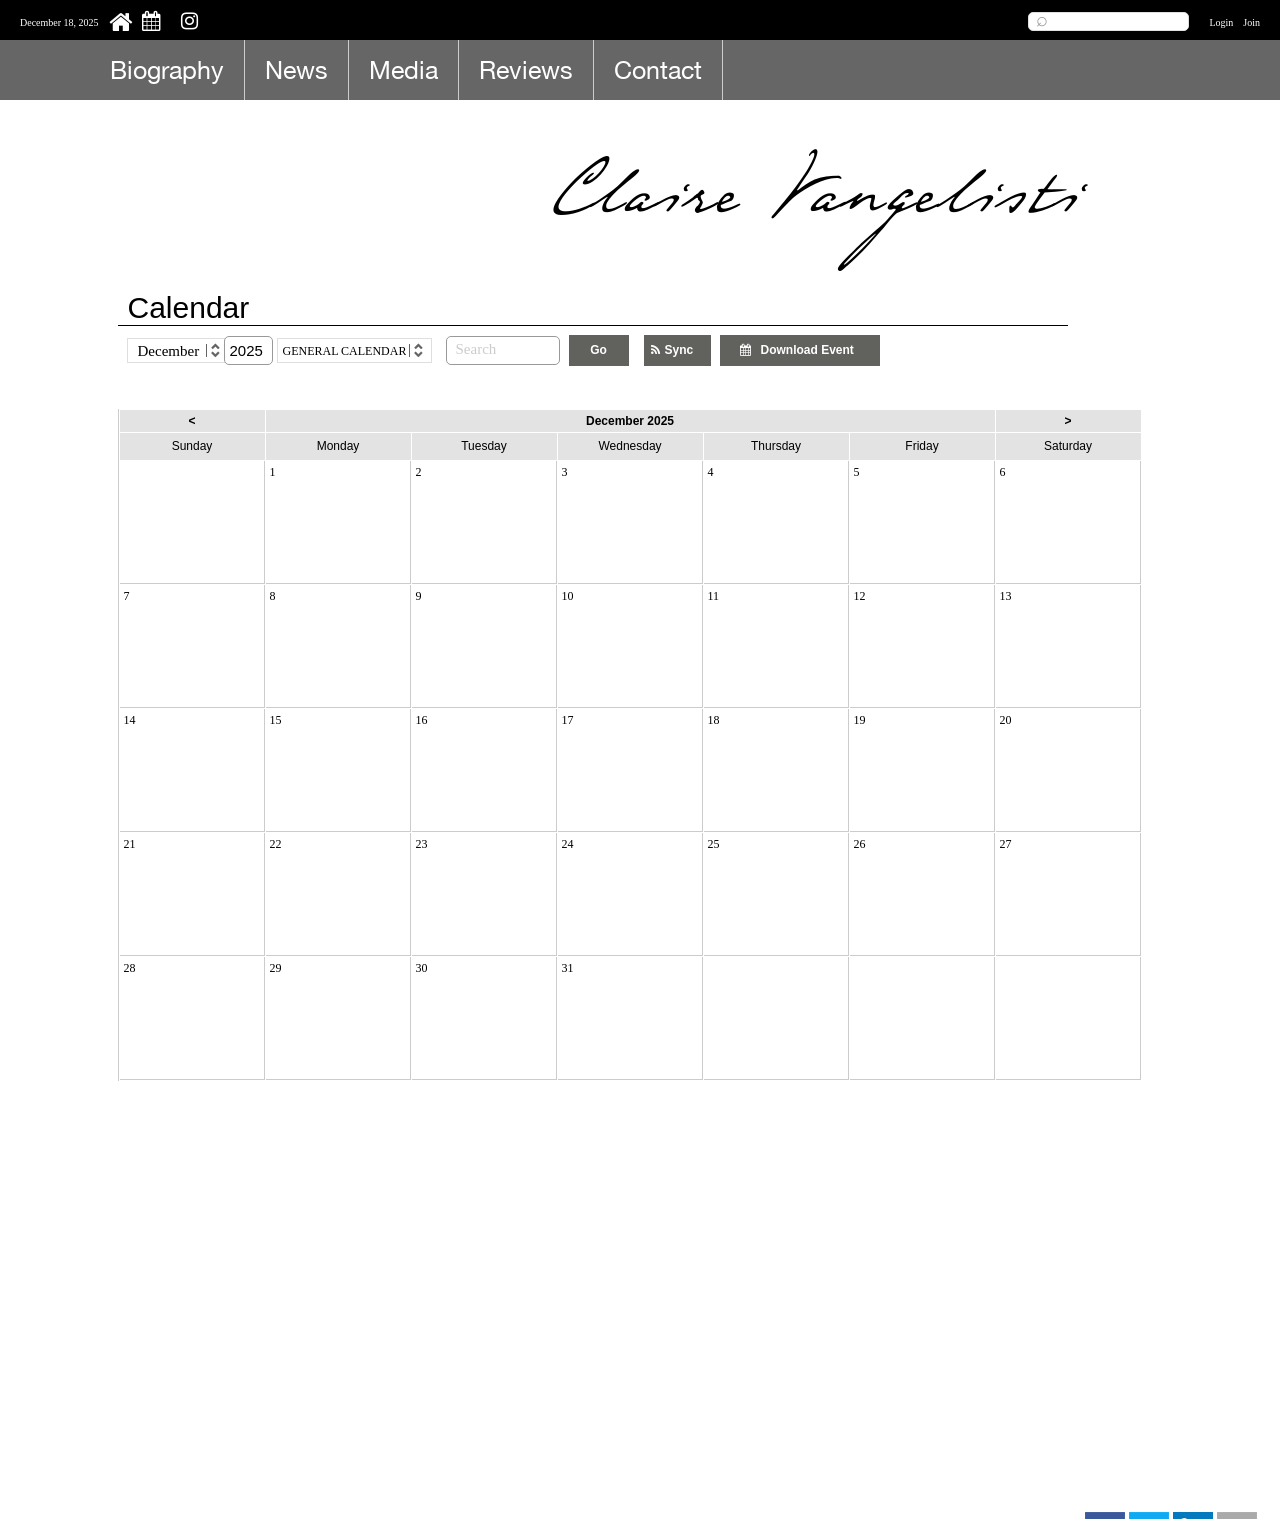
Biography (167, 69)
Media (403, 69)
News (296, 69)
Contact (658, 69)
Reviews (526, 69)
